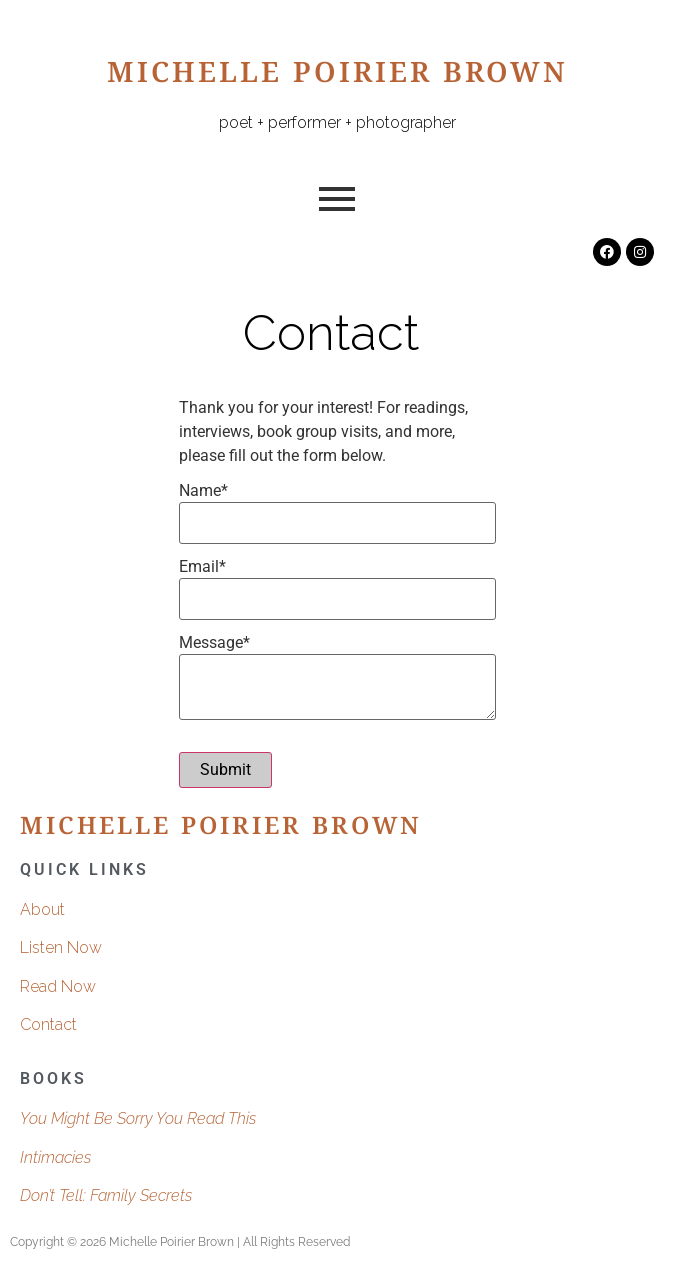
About (42, 909)
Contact (48, 1024)
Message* (214, 643)
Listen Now (61, 947)
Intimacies (55, 1157)
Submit (225, 769)
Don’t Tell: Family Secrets (106, 1195)
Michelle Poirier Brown (337, 77)
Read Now (58, 986)
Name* (203, 491)
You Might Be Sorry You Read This (138, 1118)
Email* (202, 567)
